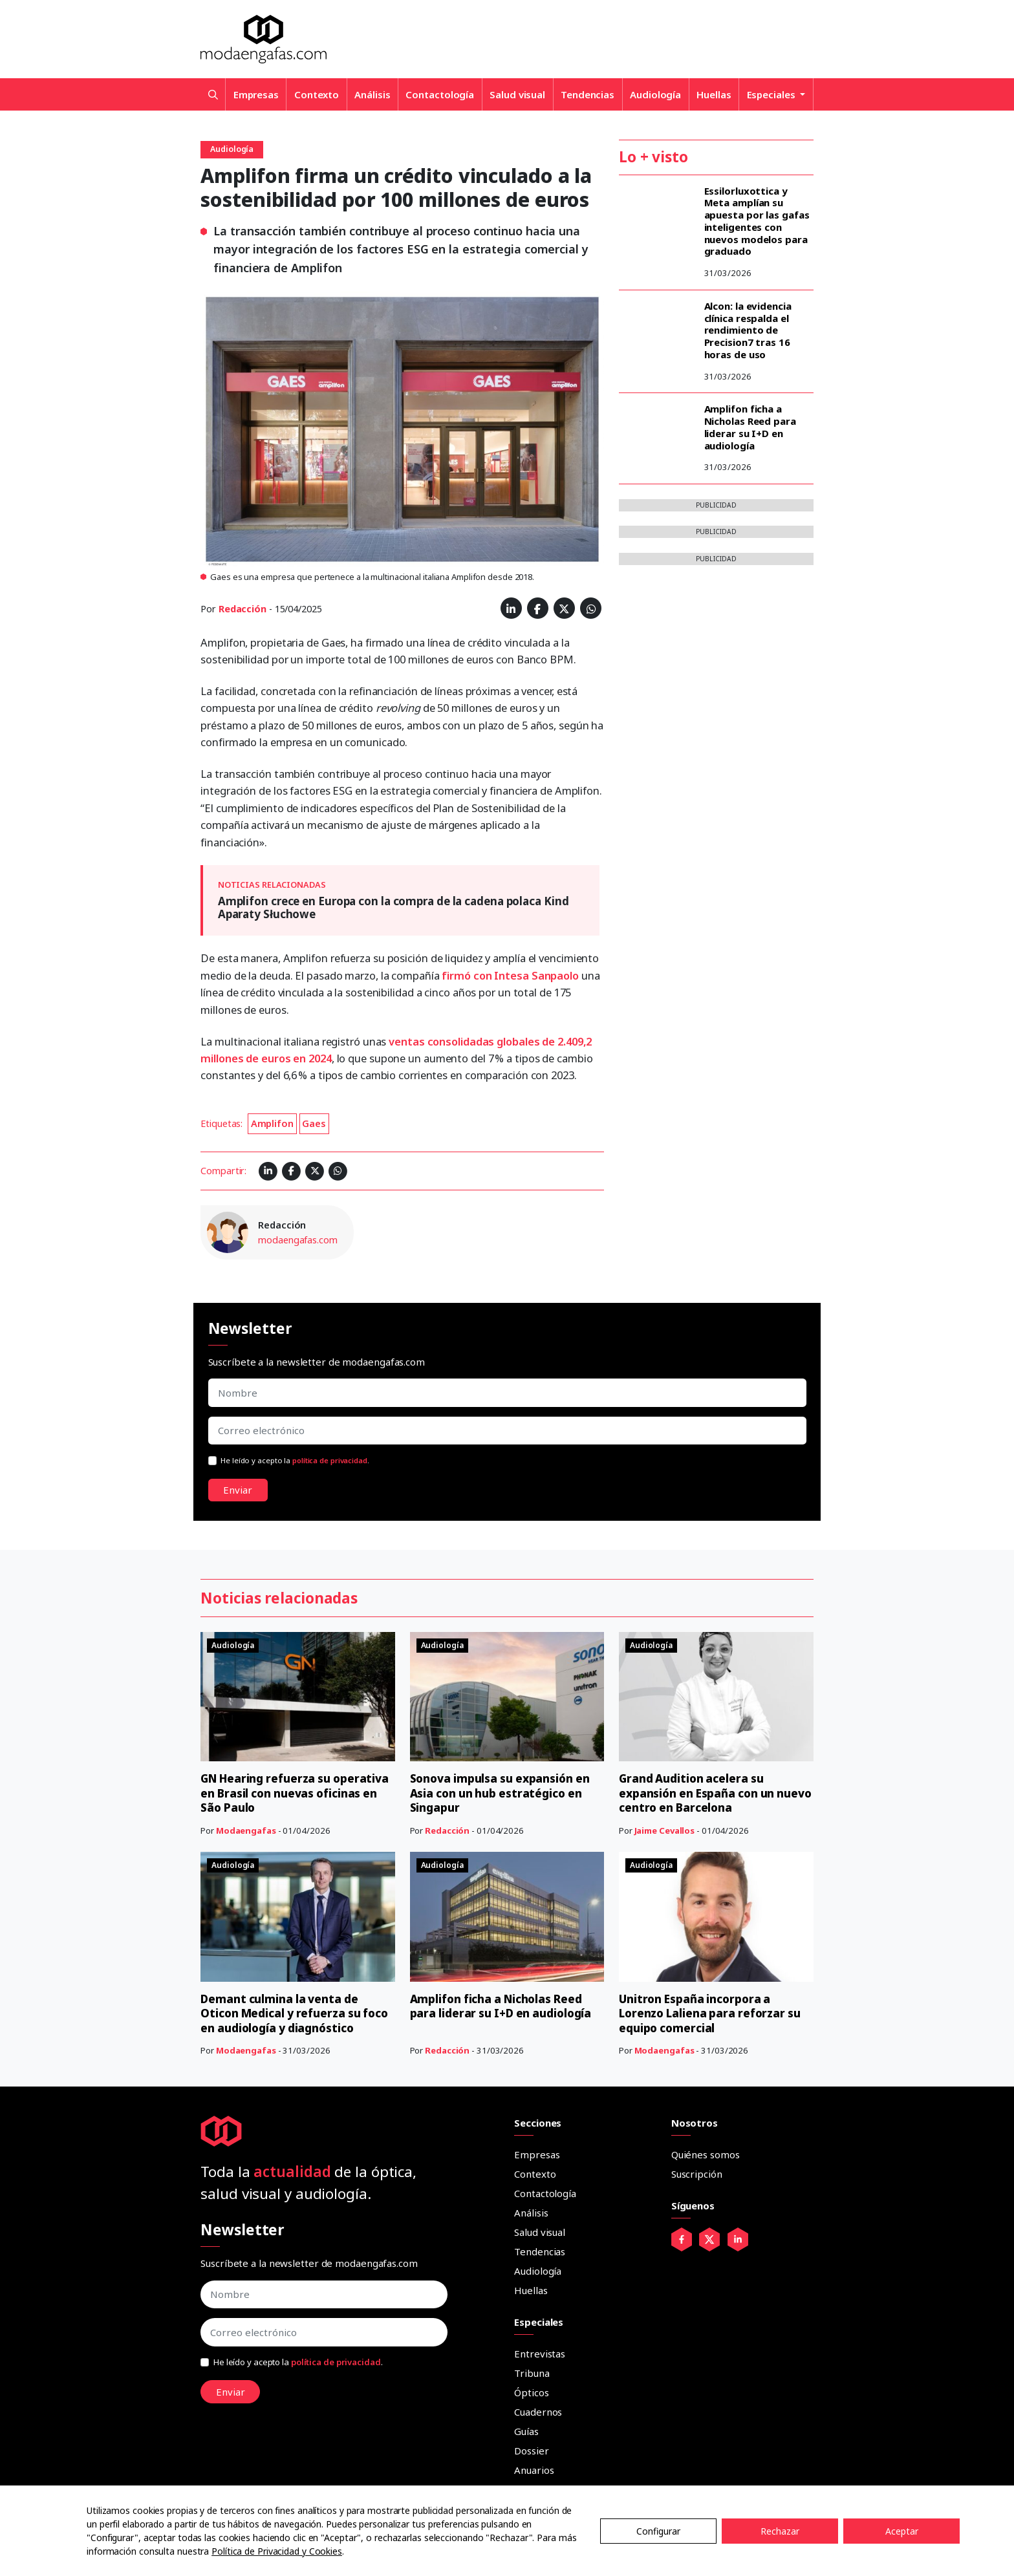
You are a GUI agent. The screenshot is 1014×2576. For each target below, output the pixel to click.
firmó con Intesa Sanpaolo (510, 975)
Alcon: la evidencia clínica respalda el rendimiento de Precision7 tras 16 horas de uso (748, 330)
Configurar (658, 2531)
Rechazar (779, 2531)
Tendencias (587, 94)
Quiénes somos (705, 2154)
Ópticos (531, 2392)
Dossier (531, 2450)
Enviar (237, 1489)
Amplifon (272, 1123)
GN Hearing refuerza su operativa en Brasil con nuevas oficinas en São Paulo (289, 1792)
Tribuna (531, 2373)
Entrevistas (539, 2353)
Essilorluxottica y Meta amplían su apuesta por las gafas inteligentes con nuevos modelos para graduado (757, 221)
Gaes (314, 1123)
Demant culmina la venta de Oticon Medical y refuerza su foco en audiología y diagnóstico (295, 2013)
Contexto (316, 94)
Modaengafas (246, 1830)
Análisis (372, 94)
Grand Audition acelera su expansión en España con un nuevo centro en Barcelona (699, 1792)
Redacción (242, 609)
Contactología (439, 94)
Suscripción (696, 2173)
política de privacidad (329, 1460)
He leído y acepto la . (295, 1460)
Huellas (713, 94)
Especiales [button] (772, 94)
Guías (526, 2431)
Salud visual (517, 94)
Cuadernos (538, 2411)
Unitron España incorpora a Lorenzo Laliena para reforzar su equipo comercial (713, 2013)
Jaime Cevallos (664, 1830)
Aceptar (901, 2531)
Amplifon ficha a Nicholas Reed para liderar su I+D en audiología (750, 426)
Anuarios (534, 2469)
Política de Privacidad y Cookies (276, 2551)
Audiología (655, 94)
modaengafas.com (298, 1240)
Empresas (256, 94)
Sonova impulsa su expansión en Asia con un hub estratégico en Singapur (503, 1792)
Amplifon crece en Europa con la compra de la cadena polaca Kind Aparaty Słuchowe (393, 907)
